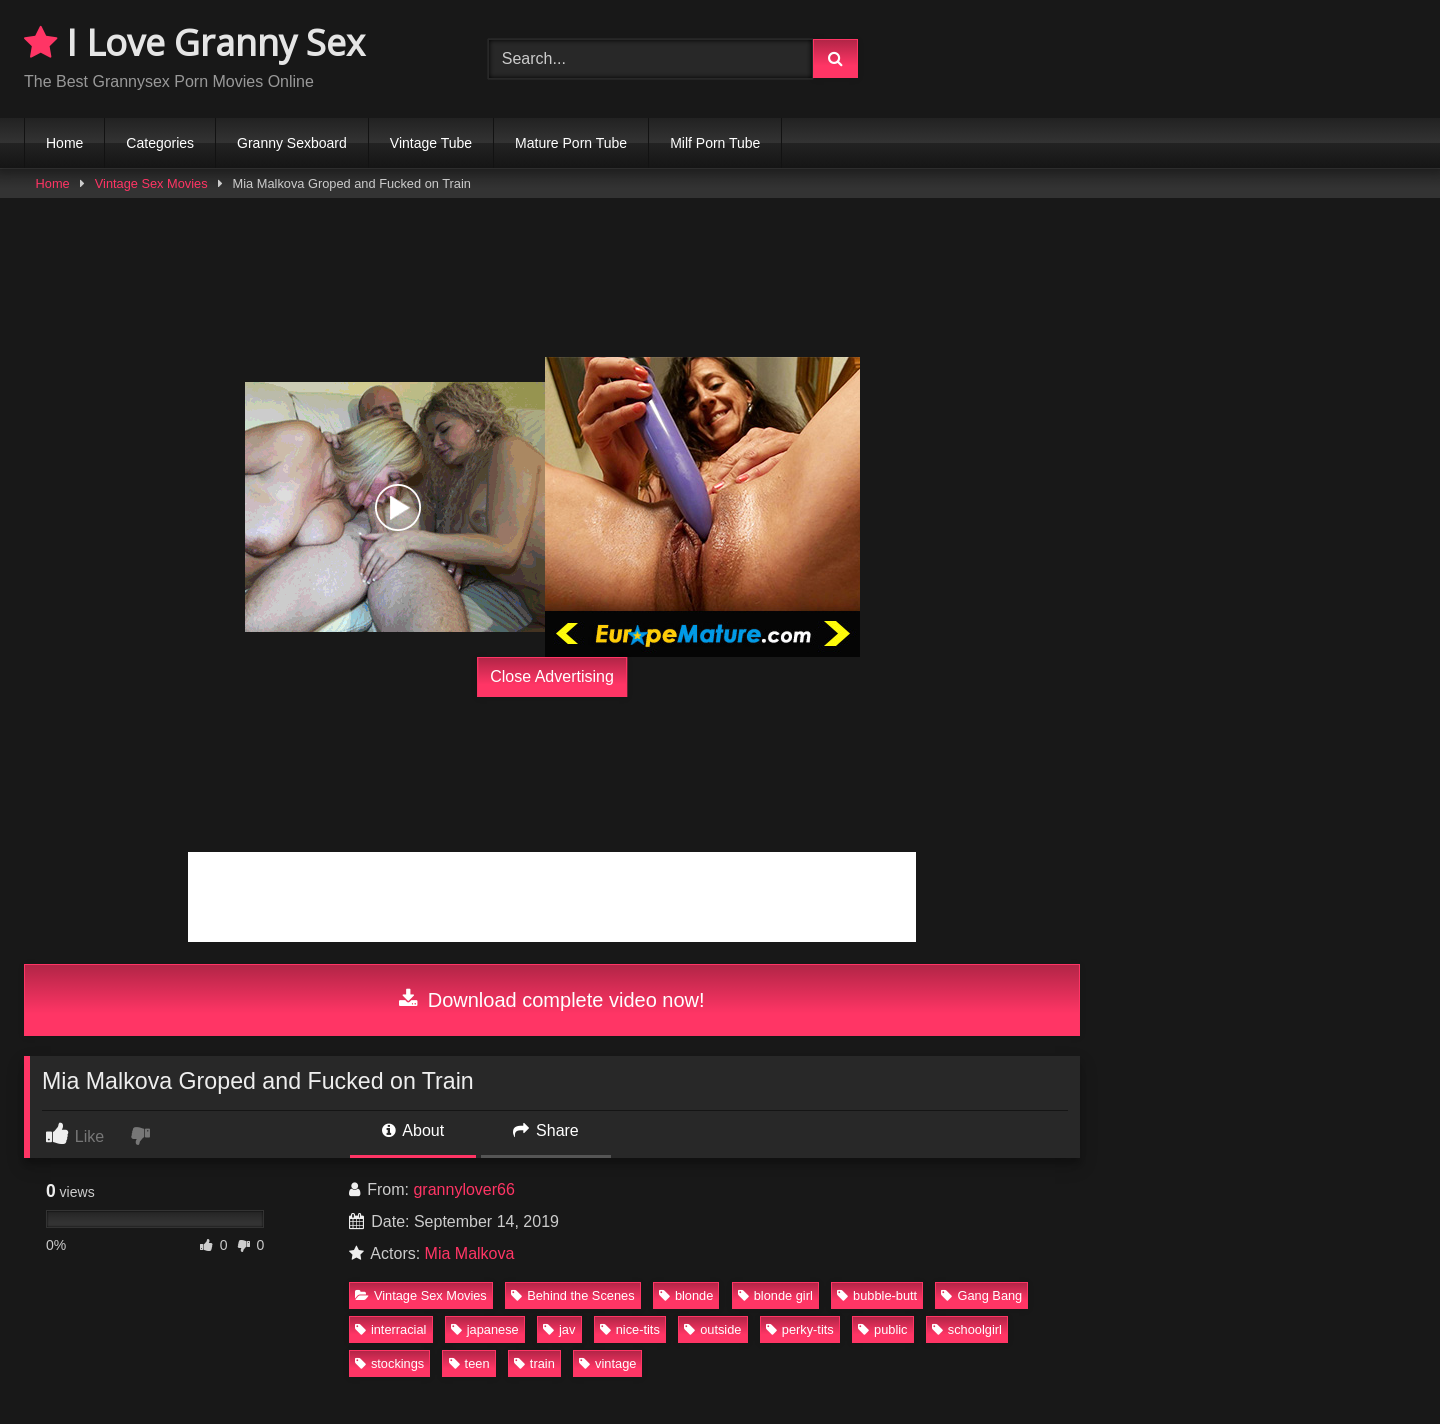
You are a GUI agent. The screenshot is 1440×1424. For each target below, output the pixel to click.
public (882, 1329)
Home (64, 143)
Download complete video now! (551, 1000)
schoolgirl (967, 1329)
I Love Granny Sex (194, 42)
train (534, 1363)
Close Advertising (552, 676)
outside (712, 1329)
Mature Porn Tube (571, 143)
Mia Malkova (470, 1253)
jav (559, 1329)
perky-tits (800, 1329)
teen (469, 1363)
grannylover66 (463, 1189)
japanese (485, 1329)
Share (546, 1130)
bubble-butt (877, 1295)
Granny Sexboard (292, 143)
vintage (607, 1363)
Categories (160, 143)
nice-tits (630, 1329)
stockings (389, 1363)
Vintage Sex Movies (151, 183)
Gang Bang (981, 1295)
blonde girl (775, 1295)
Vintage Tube (431, 143)
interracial (390, 1329)
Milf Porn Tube (715, 143)
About (413, 1130)
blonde (686, 1295)
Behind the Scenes (572, 1295)
